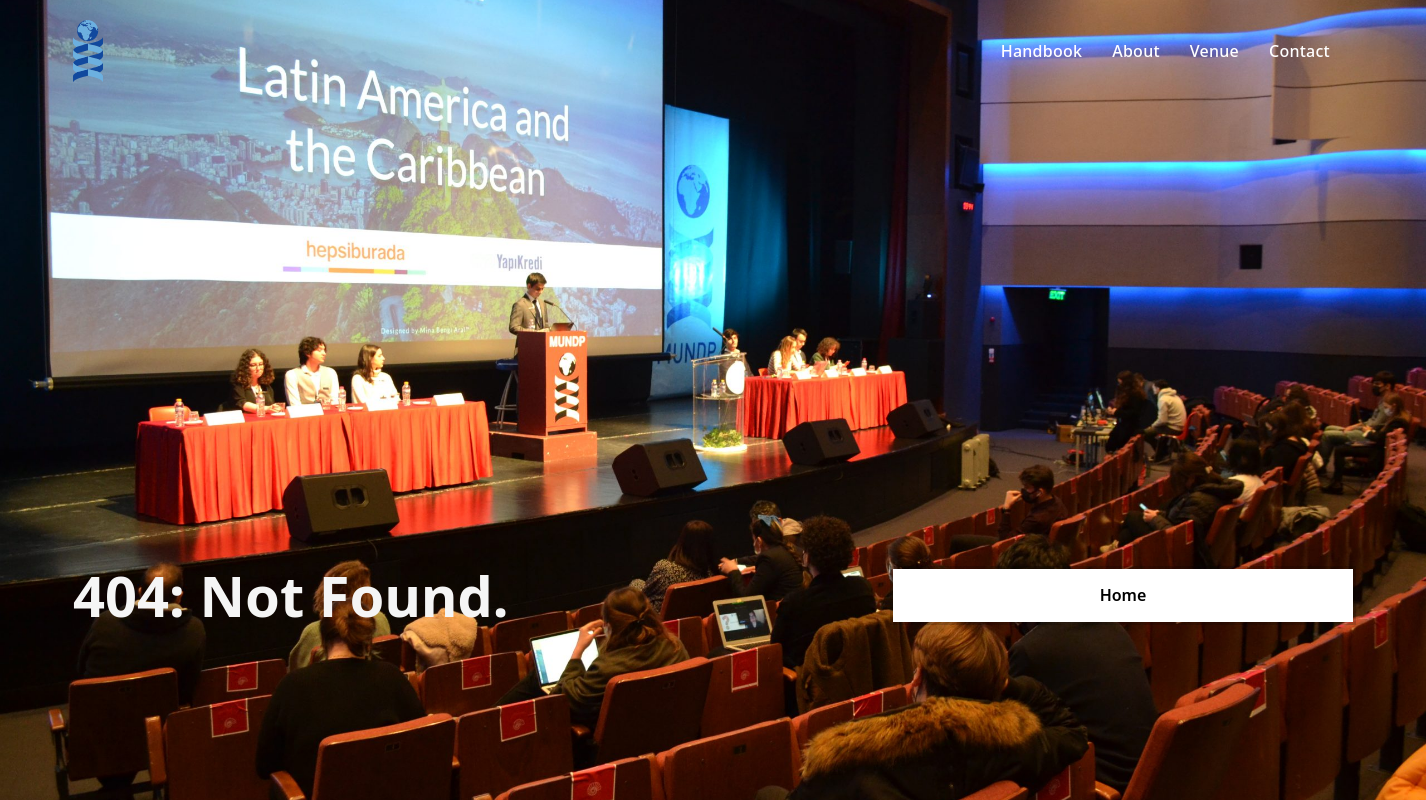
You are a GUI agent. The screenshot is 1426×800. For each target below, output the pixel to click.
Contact (1299, 51)
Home (1123, 595)
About (1136, 51)
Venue (1214, 51)
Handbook (1042, 51)
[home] (88, 51)
